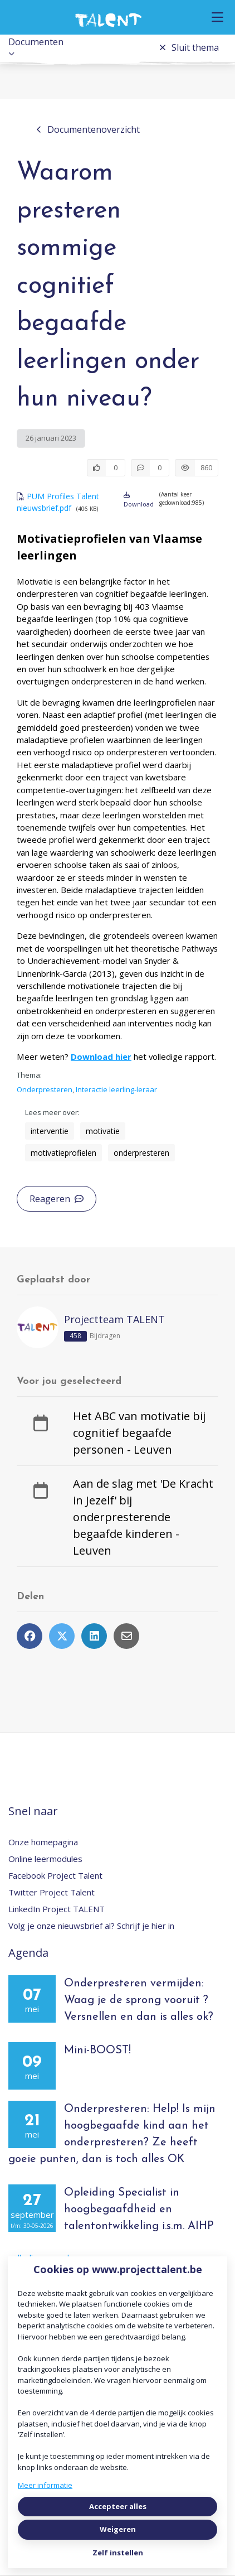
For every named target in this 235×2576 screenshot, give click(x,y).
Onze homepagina (43, 1841)
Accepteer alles (117, 2506)
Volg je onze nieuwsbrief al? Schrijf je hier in (91, 1925)
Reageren (57, 1199)
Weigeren (118, 2529)
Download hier (101, 1056)
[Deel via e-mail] (126, 1636)
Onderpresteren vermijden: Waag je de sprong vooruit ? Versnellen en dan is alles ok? (138, 2000)
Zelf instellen (117, 2553)
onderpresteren (141, 1152)
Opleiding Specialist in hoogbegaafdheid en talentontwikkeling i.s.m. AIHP (139, 2209)
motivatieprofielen (63, 1152)
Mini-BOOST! (97, 2050)
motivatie (103, 1131)
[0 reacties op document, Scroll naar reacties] (150, 468)
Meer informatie (45, 2485)
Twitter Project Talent (51, 1892)
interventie (49, 1131)
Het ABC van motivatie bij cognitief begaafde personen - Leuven (139, 1432)
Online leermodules (45, 1858)
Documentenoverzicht (88, 129)
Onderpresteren (44, 1089)
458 (75, 1335)
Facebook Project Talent (55, 1875)
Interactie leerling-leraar (116, 1089)
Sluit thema (189, 47)
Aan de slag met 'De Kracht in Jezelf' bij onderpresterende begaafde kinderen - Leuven (143, 1517)
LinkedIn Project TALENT (56, 1908)
